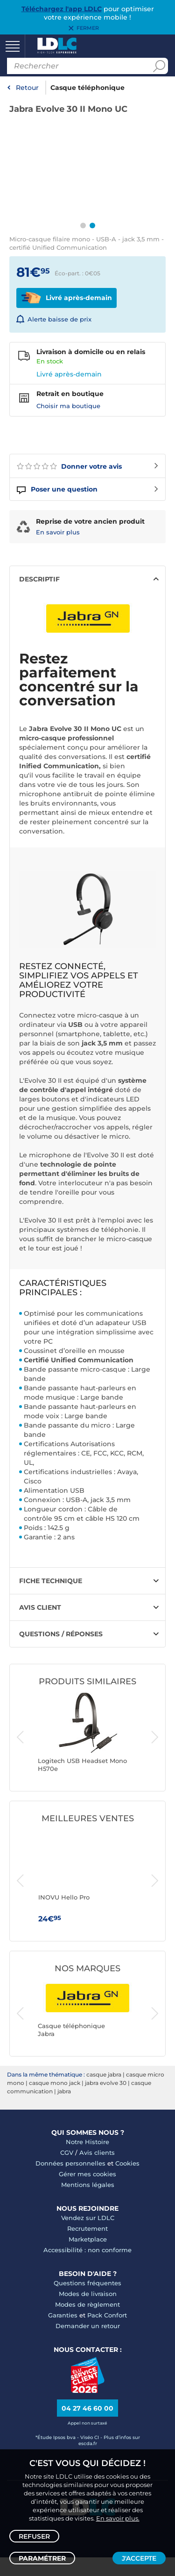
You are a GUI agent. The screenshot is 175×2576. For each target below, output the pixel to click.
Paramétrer (42, 2558)
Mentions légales (87, 2184)
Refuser (34, 2536)
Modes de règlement (87, 2304)
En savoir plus (58, 532)
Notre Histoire (87, 2142)
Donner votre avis (69, 466)
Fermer (88, 28)
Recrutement (87, 2228)
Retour (27, 87)
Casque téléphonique (87, 87)
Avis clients (97, 2152)
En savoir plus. (118, 2518)
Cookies (127, 2163)
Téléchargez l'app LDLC (61, 9)
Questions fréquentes (87, 2283)
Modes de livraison (88, 2293)
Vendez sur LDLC (87, 2217)
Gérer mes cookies (87, 2174)
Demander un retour (88, 2326)
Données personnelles (70, 2163)
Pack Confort (107, 2315)
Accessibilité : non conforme (87, 2250)
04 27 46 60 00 (87, 2408)
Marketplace (88, 2239)
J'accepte (139, 2558)
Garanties (62, 2315)
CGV (66, 2152)
